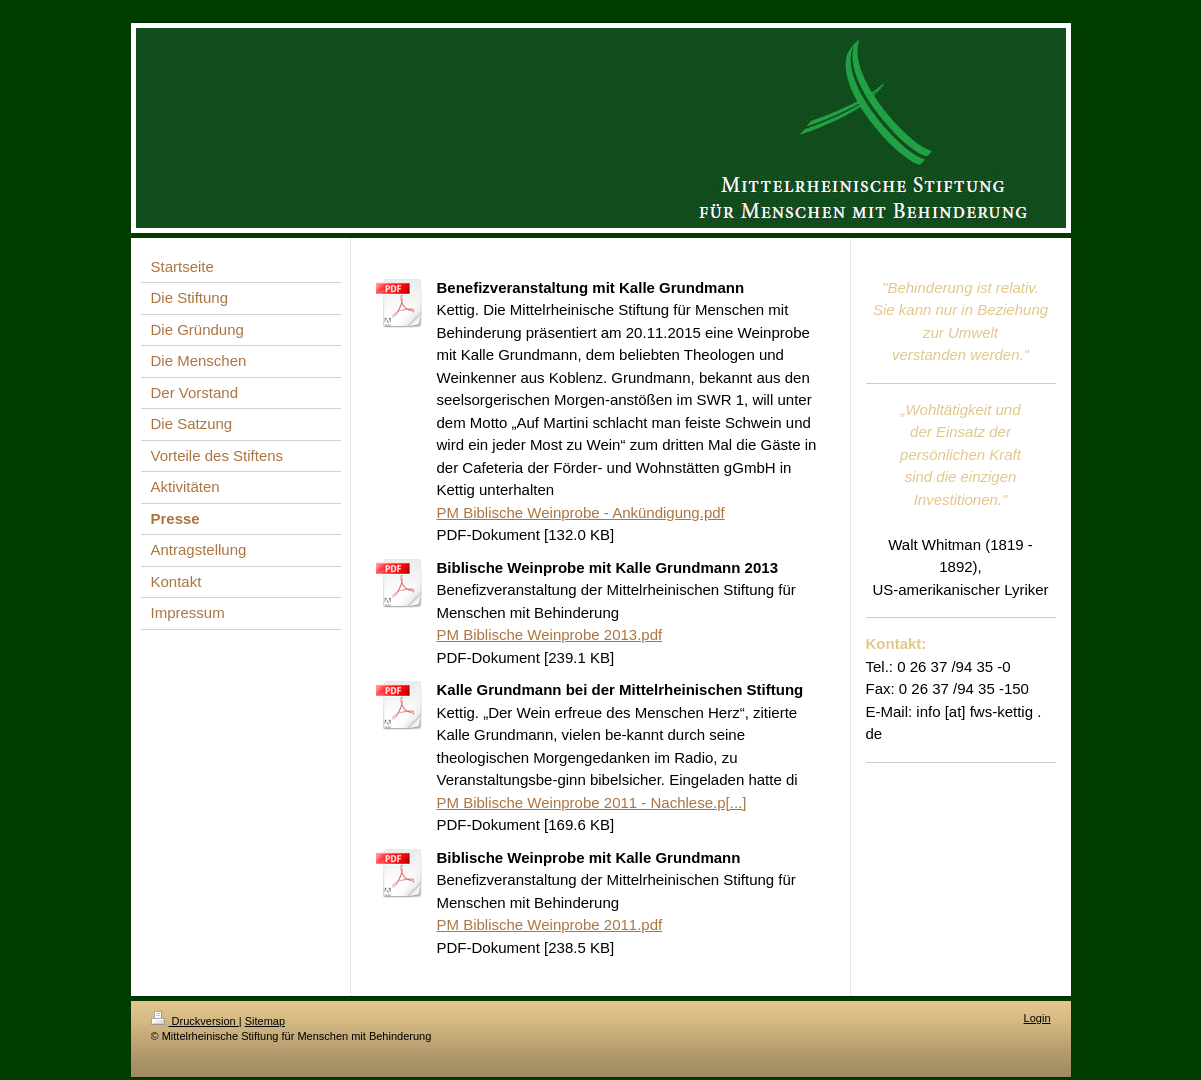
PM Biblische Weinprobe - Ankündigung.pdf (581, 512)
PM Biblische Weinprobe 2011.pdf (550, 924)
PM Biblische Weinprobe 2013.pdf (550, 634)
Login (1037, 1018)
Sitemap (265, 1021)
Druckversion (195, 1021)
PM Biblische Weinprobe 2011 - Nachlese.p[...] (592, 802)
